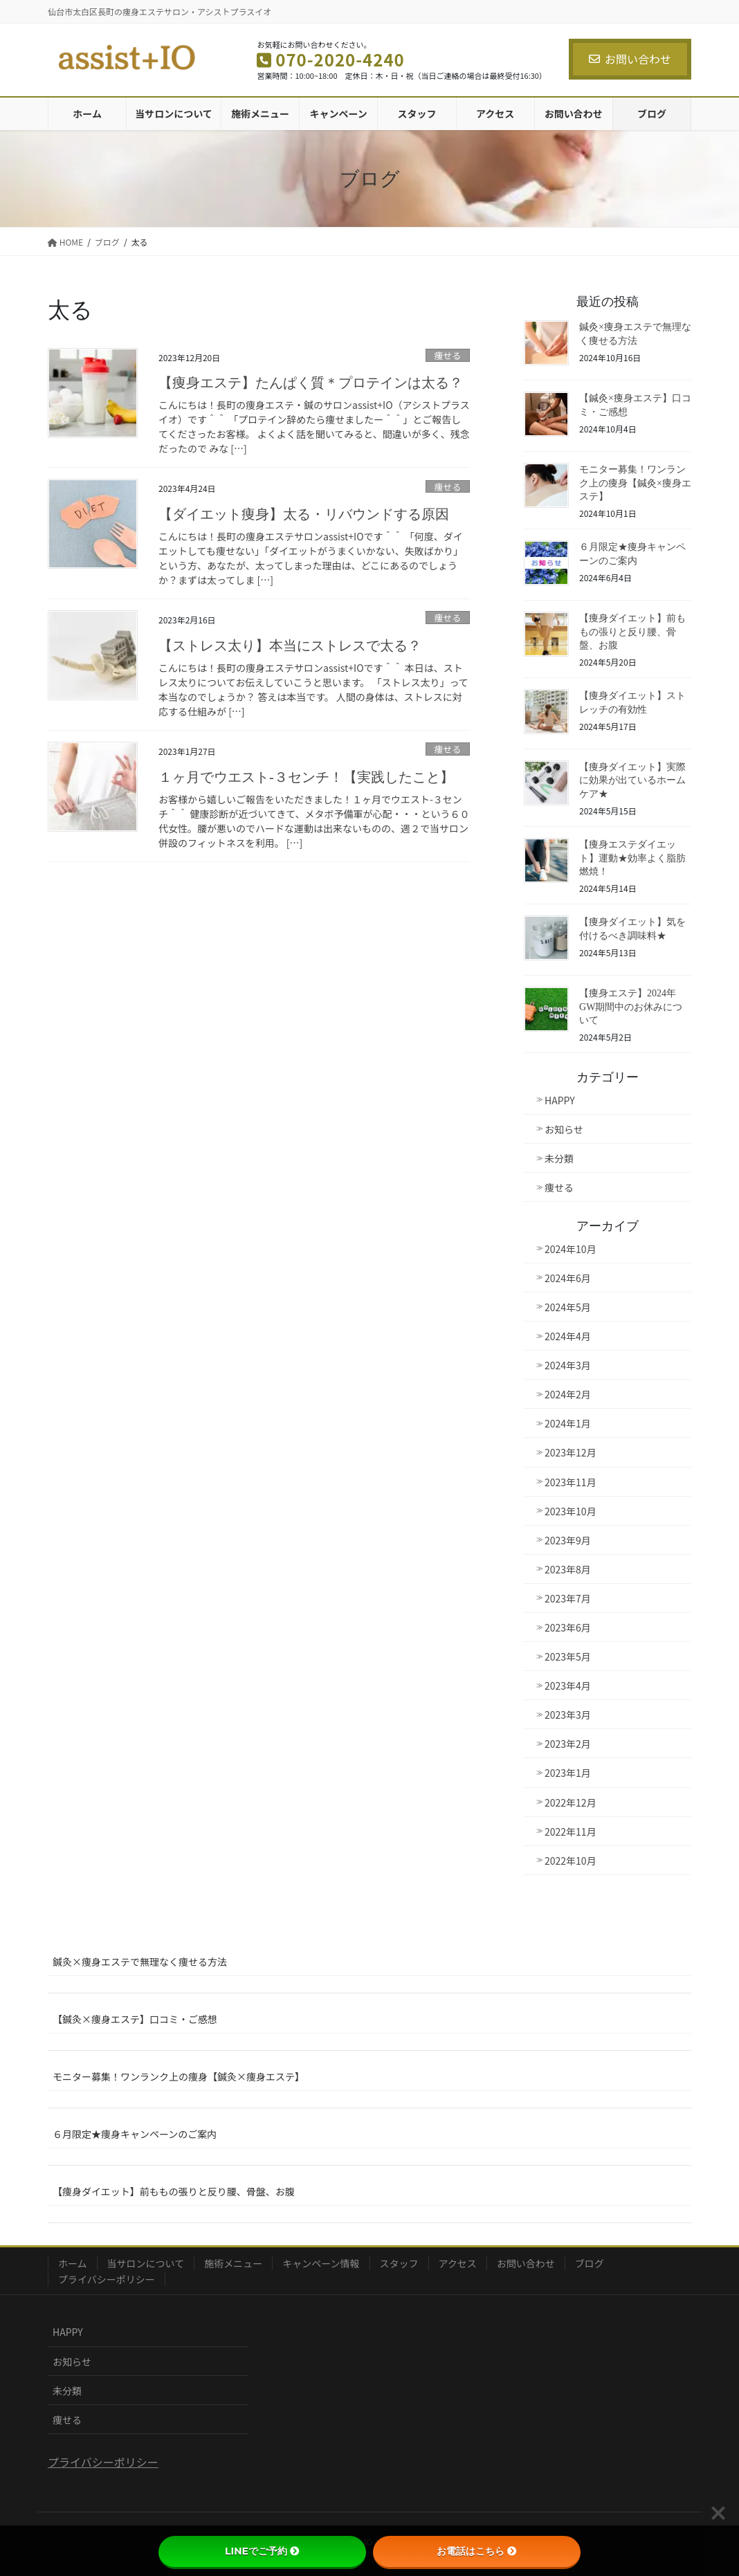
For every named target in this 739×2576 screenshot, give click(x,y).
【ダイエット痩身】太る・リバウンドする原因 (303, 514)
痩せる (448, 355)
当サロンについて (146, 2263)
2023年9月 (568, 1540)
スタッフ (399, 2263)
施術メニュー (233, 2263)
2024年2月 (568, 1394)
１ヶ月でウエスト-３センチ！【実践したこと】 (306, 777)
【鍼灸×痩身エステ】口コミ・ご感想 (135, 2019)
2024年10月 (570, 1249)
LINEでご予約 (262, 2551)
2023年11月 (570, 1482)
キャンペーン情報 (320, 2263)
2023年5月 (568, 1656)
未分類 (559, 1158)
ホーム (72, 2263)
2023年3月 (568, 1714)
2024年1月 (568, 1423)
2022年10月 (570, 1860)
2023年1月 (568, 1773)
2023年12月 (570, 1452)
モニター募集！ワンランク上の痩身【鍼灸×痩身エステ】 (635, 483)
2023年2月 (568, 1744)
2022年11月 (570, 1831)
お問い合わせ (630, 59)
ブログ (589, 2263)
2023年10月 (570, 1511)
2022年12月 (570, 1802)
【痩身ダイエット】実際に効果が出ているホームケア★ (632, 780)
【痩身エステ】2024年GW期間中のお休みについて (630, 1006)
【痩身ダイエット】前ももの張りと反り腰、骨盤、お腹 (632, 631)
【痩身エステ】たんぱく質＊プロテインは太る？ (310, 382)
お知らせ (564, 1129)
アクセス (458, 2263)
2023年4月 (568, 1685)
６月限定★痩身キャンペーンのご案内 (135, 2134)
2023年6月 (568, 1627)
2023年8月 (568, 1569)
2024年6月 (568, 1278)
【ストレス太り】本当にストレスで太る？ (289, 645)
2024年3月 (568, 1365)
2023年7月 (568, 1598)
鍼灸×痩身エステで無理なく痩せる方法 (140, 1961)
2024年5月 (568, 1307)
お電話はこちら (477, 2551)
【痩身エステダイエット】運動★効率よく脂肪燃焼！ (632, 858)
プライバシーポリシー (106, 2279)
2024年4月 (568, 1336)
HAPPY (560, 1100)
